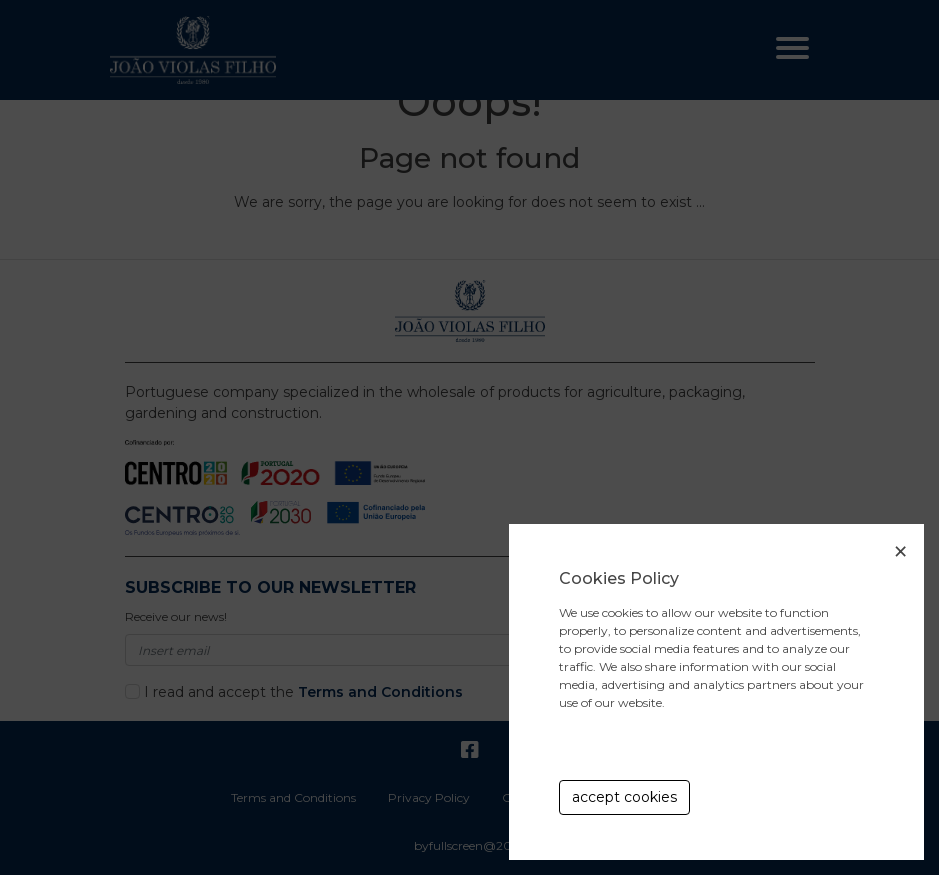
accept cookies (624, 797)
